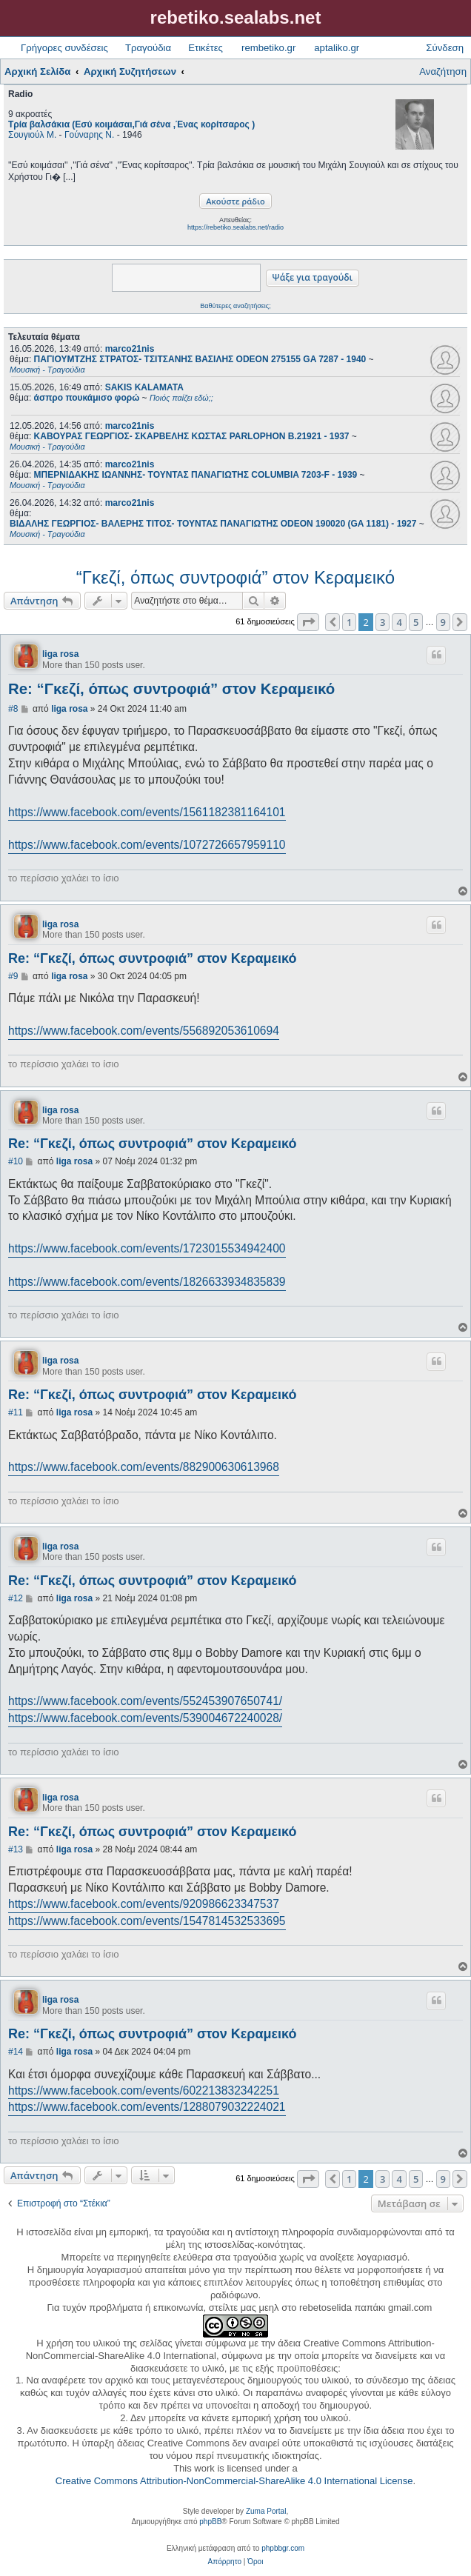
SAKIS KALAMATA (144, 387)
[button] (308, 622)
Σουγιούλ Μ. (32, 135)
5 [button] (415, 622)
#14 (15, 2051)
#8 (13, 709)
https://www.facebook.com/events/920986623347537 (143, 1904)
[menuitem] (224, 2562)
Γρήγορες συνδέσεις (64, 47)
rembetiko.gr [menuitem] (268, 47)
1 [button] (349, 622)
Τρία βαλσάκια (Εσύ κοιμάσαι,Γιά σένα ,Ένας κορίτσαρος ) (131, 124)
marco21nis (130, 349)
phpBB (210, 2521)
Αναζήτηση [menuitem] (443, 71)
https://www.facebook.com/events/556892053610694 (143, 1030)
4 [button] (398, 622)
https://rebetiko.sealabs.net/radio (235, 227)
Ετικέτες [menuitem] (205, 47)
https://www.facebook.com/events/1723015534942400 (147, 1248)
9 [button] (443, 622)
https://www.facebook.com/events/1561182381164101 (147, 812)
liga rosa (60, 654)
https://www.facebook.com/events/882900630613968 (143, 1467)
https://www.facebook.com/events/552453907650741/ (145, 1701)
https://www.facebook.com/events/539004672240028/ (145, 1718)
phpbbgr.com (282, 2548)
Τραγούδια (148, 47)
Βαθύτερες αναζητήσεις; (235, 306)
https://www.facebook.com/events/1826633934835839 (147, 1281)
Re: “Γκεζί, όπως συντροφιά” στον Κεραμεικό (171, 689)
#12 (15, 1598)
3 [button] (382, 622)
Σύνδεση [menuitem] (445, 47)
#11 (15, 1412)
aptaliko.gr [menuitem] (336, 47)
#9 (13, 976)
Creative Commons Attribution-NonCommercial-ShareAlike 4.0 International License (234, 2480)
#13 (15, 1849)
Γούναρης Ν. (89, 135)
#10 (15, 1161)
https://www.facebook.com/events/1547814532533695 (147, 1921)
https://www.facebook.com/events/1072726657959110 (147, 844)
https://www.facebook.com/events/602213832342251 (143, 2090)
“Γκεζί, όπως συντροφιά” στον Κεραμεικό (235, 577)
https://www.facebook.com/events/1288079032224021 (147, 2106)
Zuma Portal (266, 2511)
